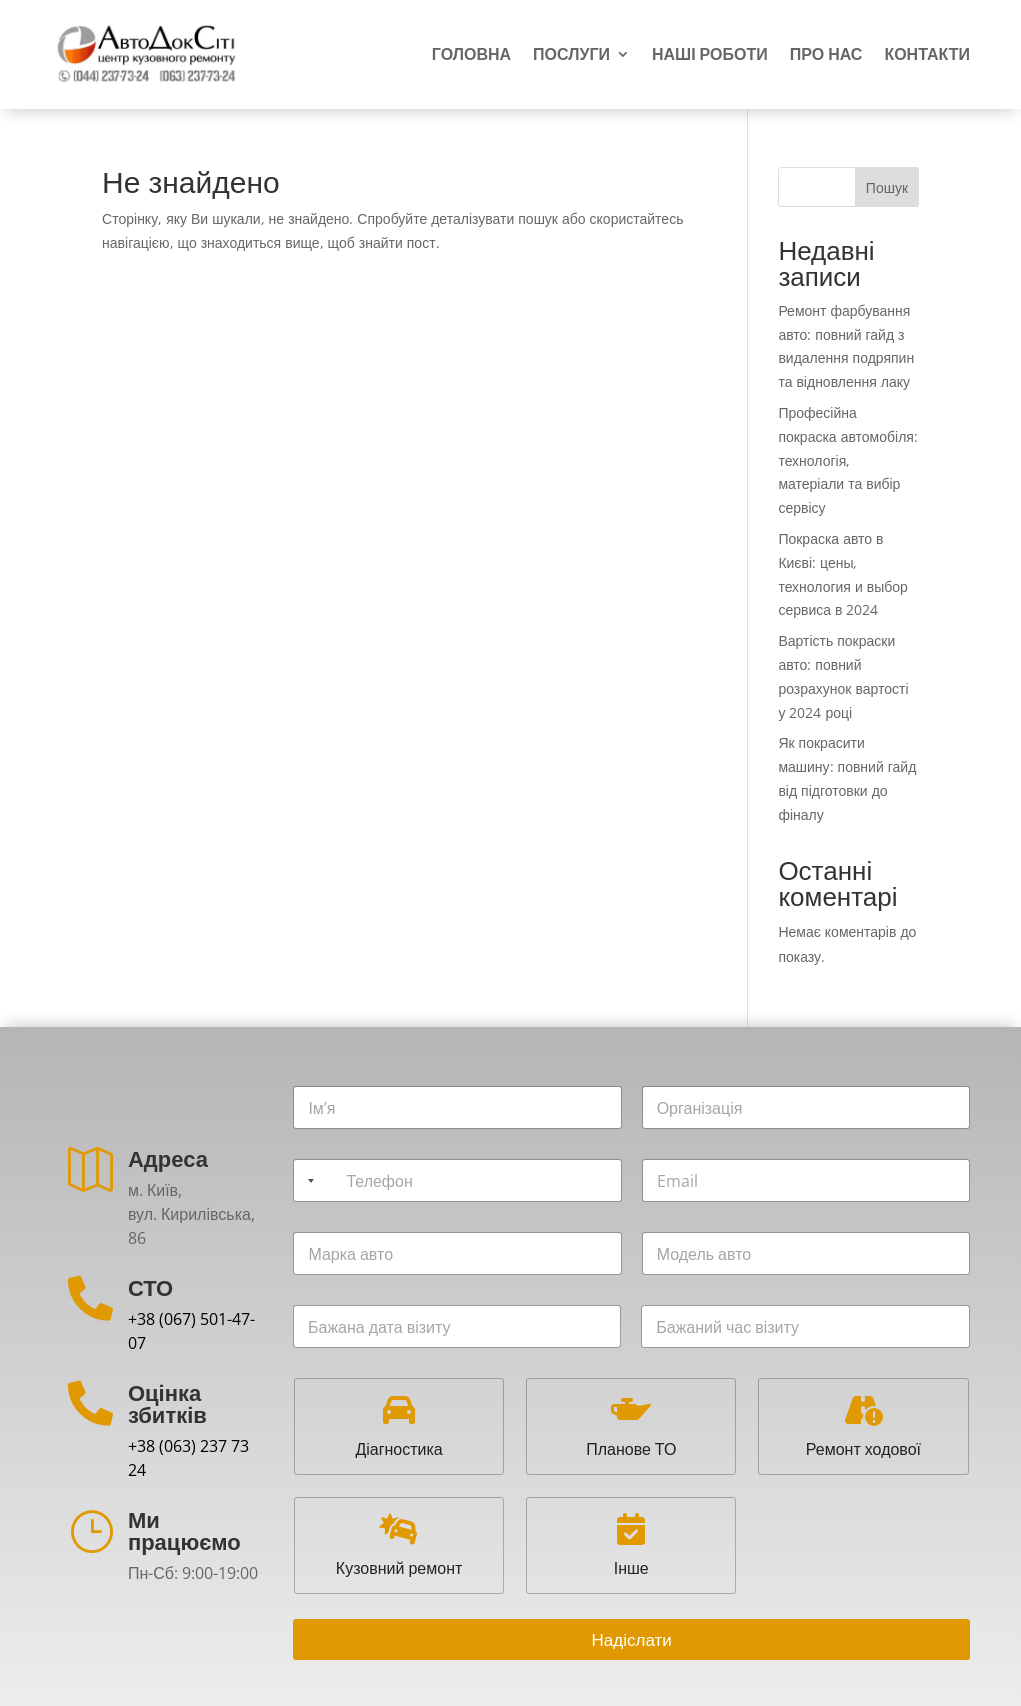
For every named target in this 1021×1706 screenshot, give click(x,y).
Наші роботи (710, 54)
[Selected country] (307, 1180)
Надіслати (632, 1639)
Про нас (826, 54)
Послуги (571, 54)
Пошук (887, 187)
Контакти (927, 54)
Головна (471, 54)
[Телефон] (457, 1180)
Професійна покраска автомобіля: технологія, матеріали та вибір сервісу (848, 460)
